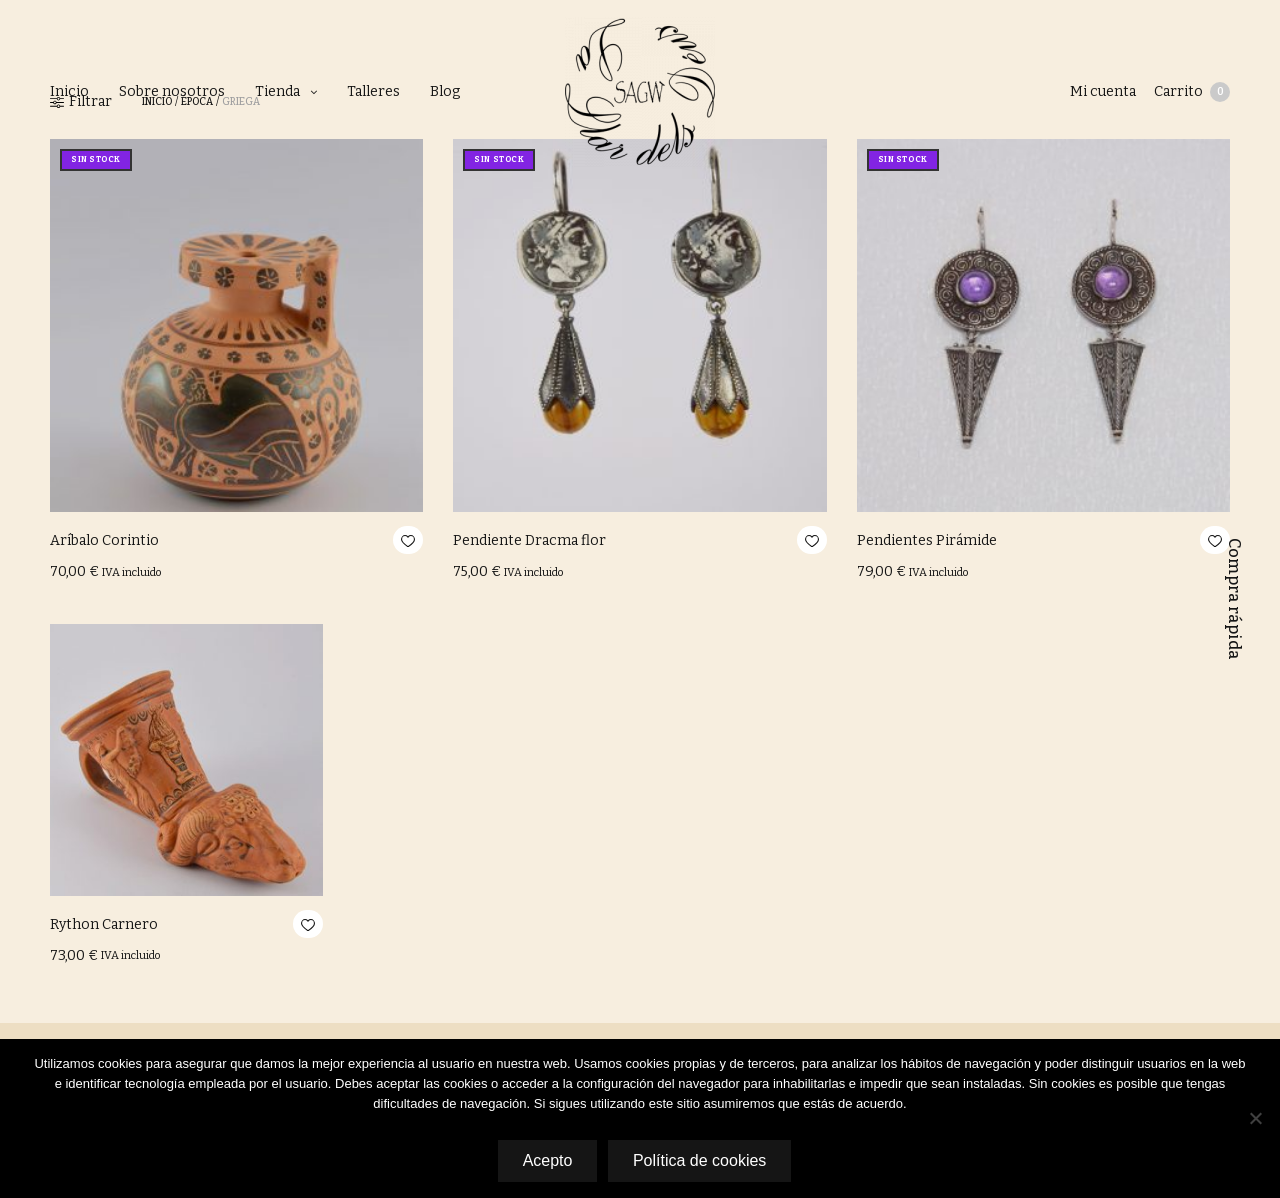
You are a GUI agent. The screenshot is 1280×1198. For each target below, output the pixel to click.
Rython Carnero (104, 924)
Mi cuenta (1101, 91)
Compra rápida (1234, 599)
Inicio (69, 91)
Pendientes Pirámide (927, 540)
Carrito (1192, 92)
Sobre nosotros (172, 91)
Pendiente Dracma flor (529, 540)
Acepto (546, 1161)
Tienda (277, 91)
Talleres (373, 91)
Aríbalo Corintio (104, 540)
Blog (445, 91)
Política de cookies (701, 1161)
